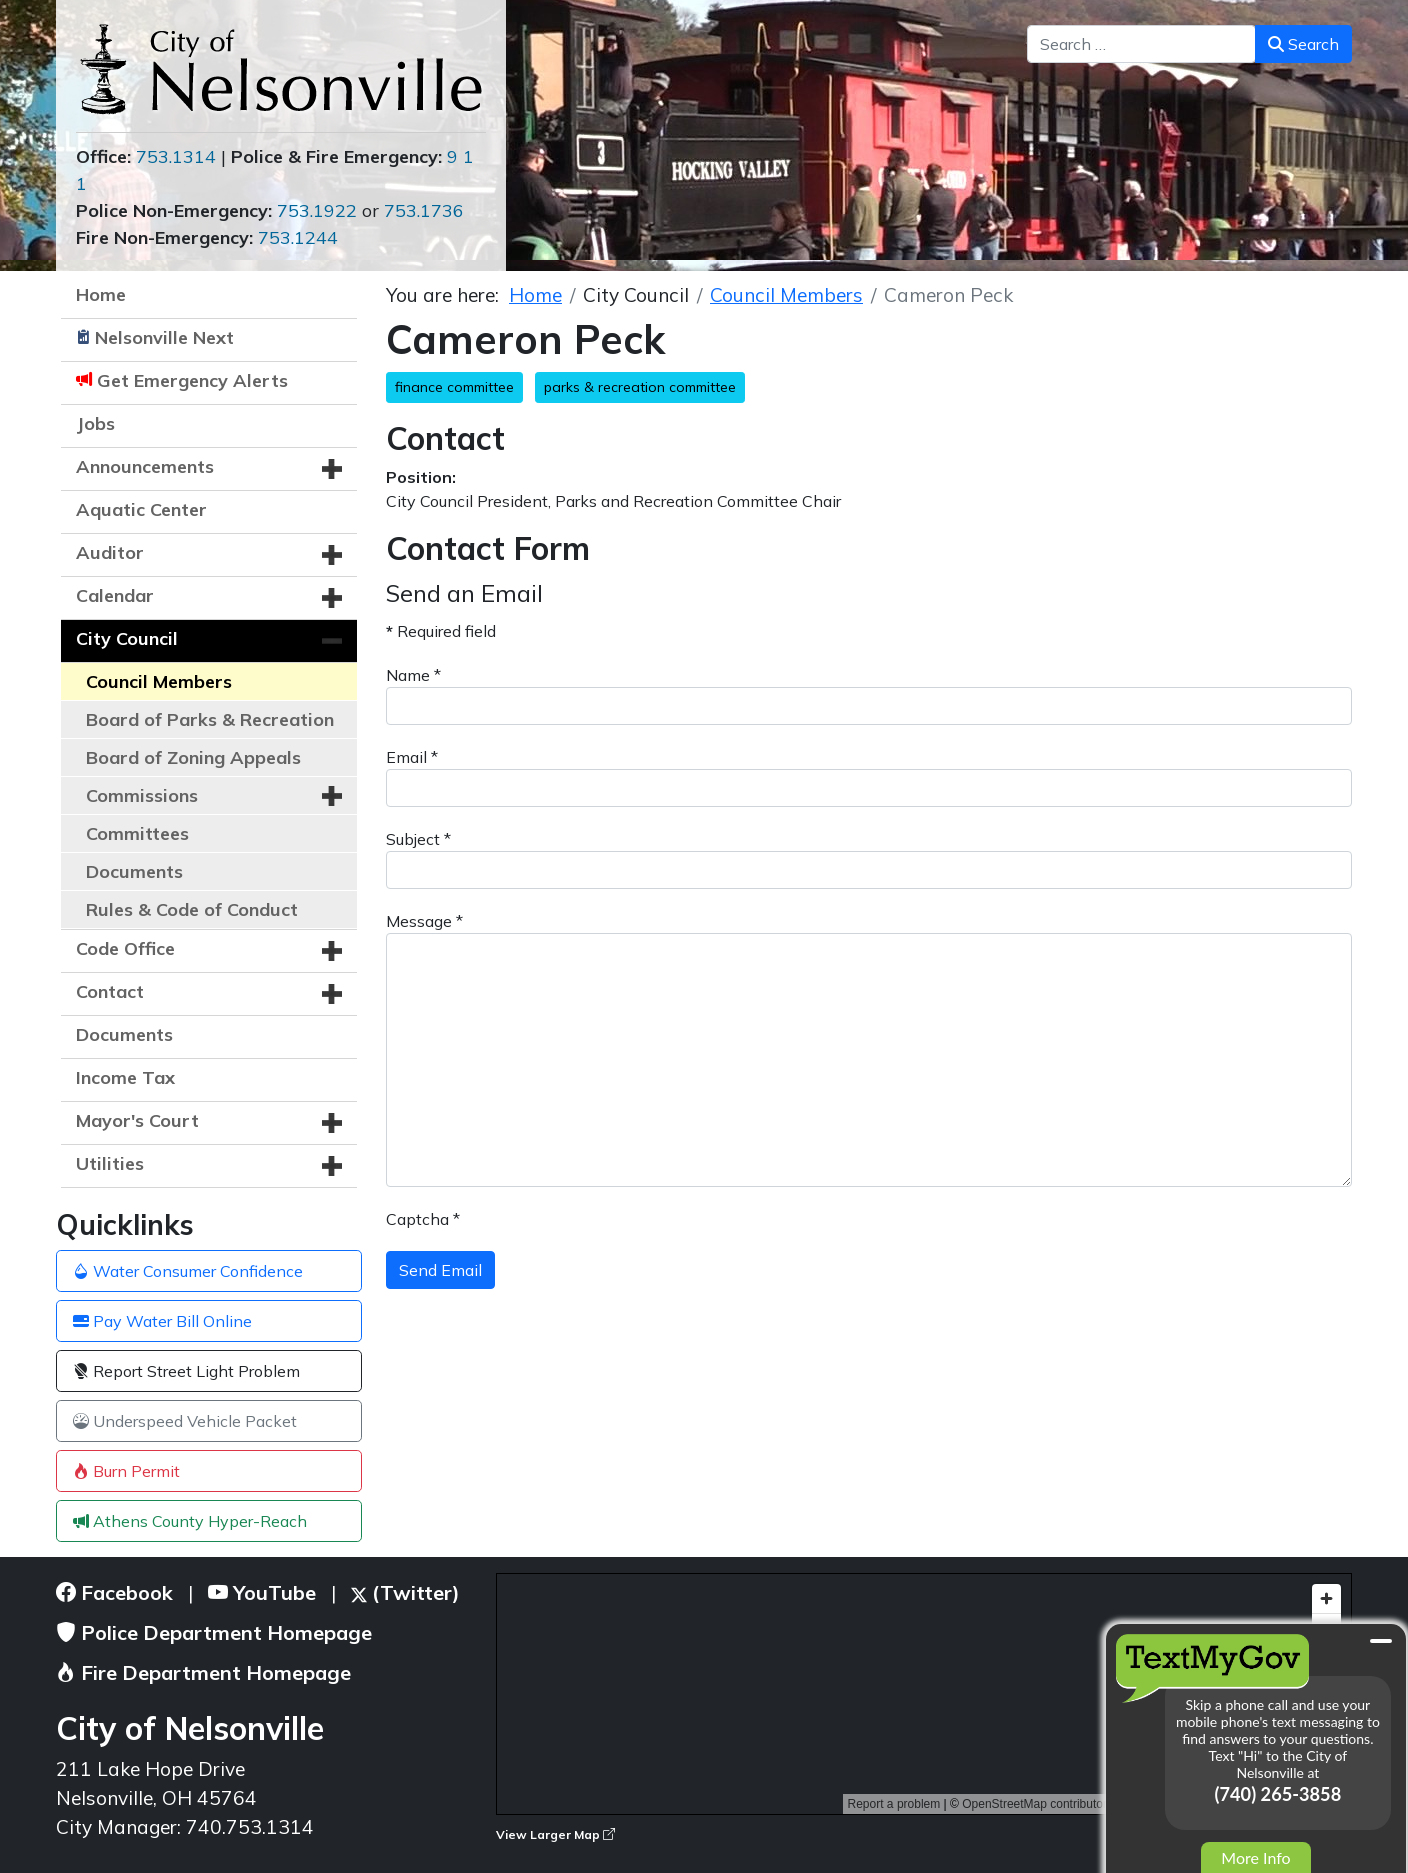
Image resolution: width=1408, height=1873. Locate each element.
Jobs (95, 423)
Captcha (423, 1219)
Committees (137, 833)
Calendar (115, 595)
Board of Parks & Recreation (210, 719)
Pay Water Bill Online (162, 1321)
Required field (441, 631)
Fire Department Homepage (203, 1672)
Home (101, 294)
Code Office (125, 948)
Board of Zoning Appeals (193, 757)
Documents (134, 871)
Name (413, 675)
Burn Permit (126, 1471)
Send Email (440, 1270)
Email (412, 757)
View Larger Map (555, 1834)
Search (1303, 44)
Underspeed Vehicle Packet (185, 1421)
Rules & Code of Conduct (192, 909)
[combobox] (1141, 44)
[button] (332, 469)
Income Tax (125, 1077)
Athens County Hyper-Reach (190, 1521)
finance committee (454, 387)
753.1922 (317, 210)
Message (424, 921)
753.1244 (298, 237)
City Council (127, 638)
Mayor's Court (137, 1120)
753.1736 (424, 210)
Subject (418, 839)
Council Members (159, 681)
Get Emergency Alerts (192, 380)
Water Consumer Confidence (188, 1271)
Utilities (110, 1163)
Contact (110, 991)
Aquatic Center (141, 509)
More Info (1255, 1857)
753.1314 (176, 156)
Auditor (110, 552)
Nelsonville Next (164, 337)
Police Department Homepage (214, 1632)
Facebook (114, 1592)
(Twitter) (405, 1592)
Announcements (145, 466)
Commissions (142, 795)
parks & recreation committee (640, 387)
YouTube (262, 1592)
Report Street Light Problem (186, 1371)
